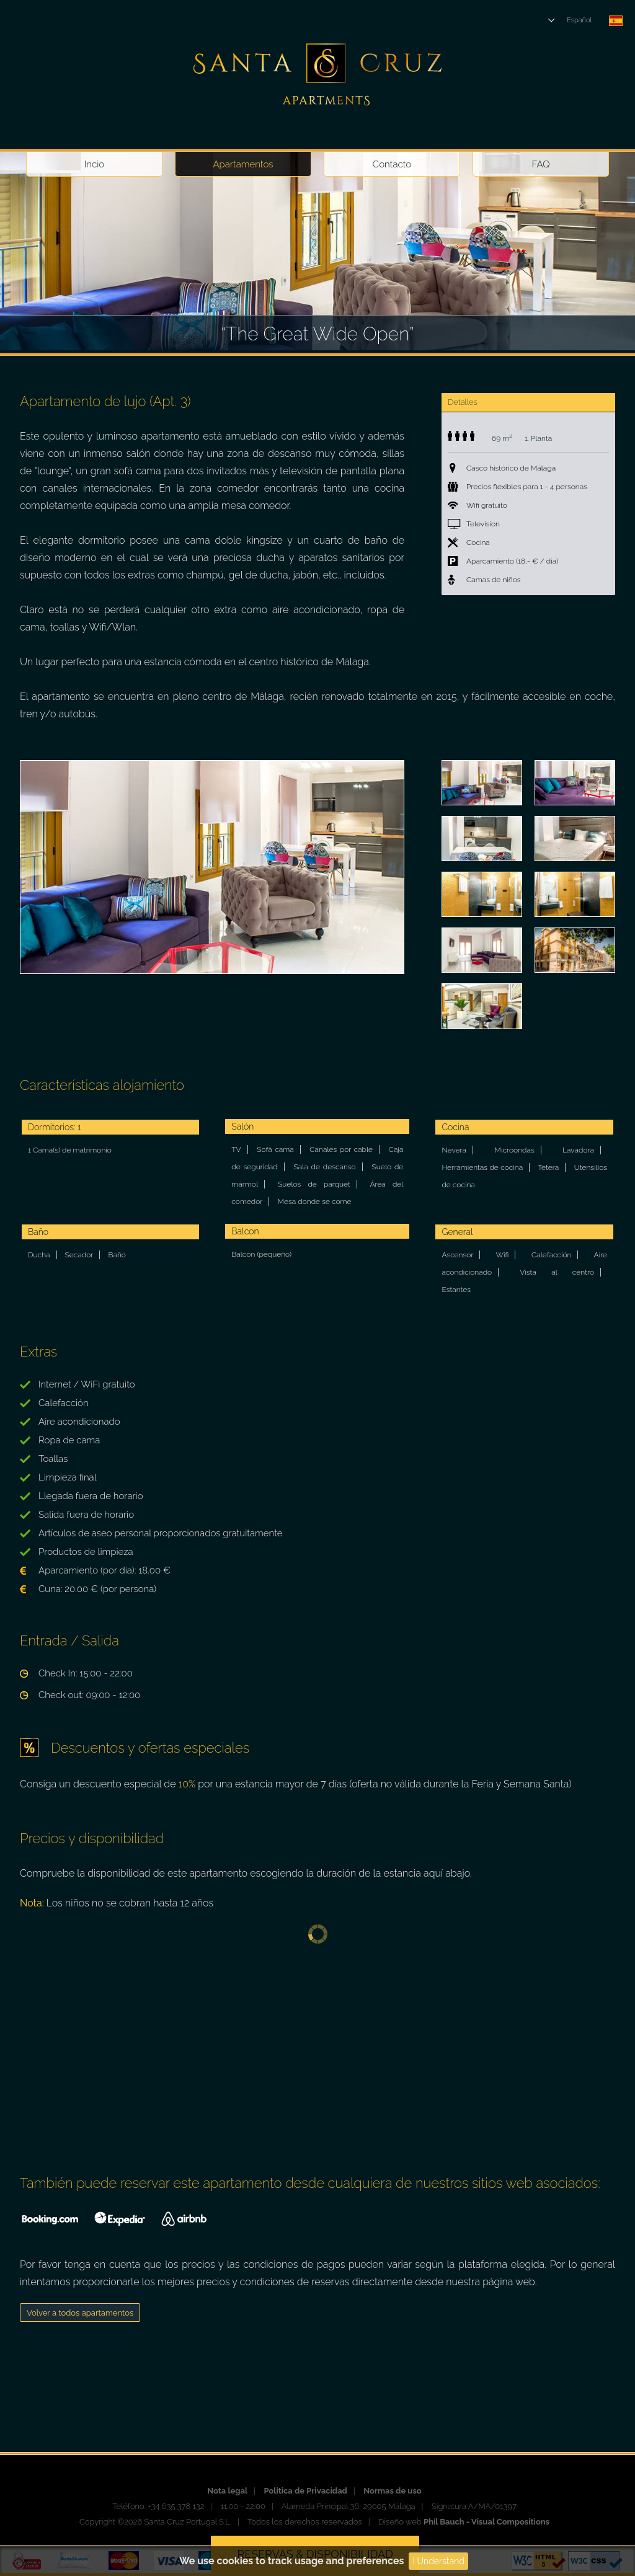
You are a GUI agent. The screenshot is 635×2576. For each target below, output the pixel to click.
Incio (94, 164)
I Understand (438, 2561)
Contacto (392, 164)
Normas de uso (392, 2490)
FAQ (541, 164)
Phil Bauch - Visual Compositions (486, 2521)
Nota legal (227, 2490)
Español (579, 20)
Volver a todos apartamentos (80, 2312)
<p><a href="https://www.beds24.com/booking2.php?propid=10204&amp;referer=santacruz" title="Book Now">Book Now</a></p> (317, 2048)
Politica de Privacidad (305, 2490)
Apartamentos (243, 164)
